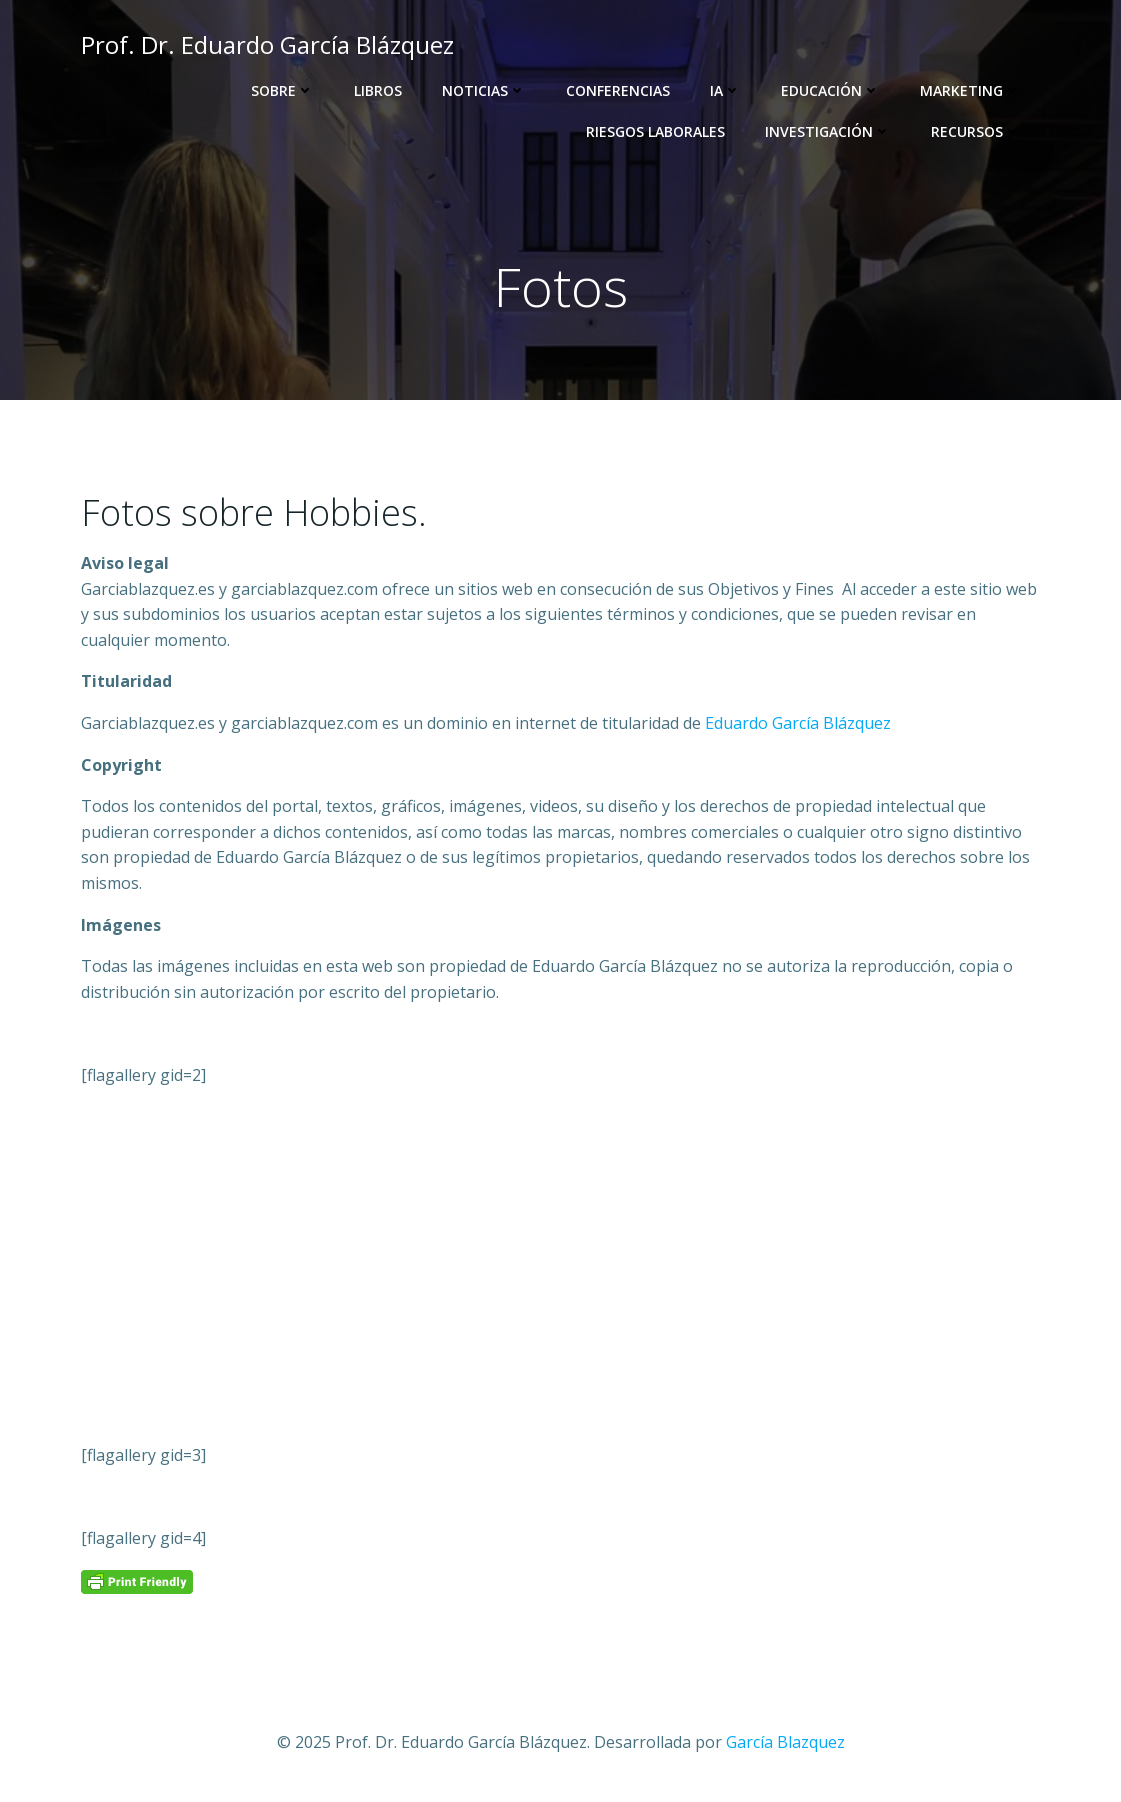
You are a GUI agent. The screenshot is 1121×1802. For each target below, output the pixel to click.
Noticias (484, 90)
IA (725, 90)
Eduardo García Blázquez (798, 723)
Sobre (282, 90)
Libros (378, 90)
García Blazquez (785, 1742)
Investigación (828, 131)
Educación (830, 90)
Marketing (970, 90)
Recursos (976, 131)
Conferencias (618, 90)
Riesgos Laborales (655, 131)
